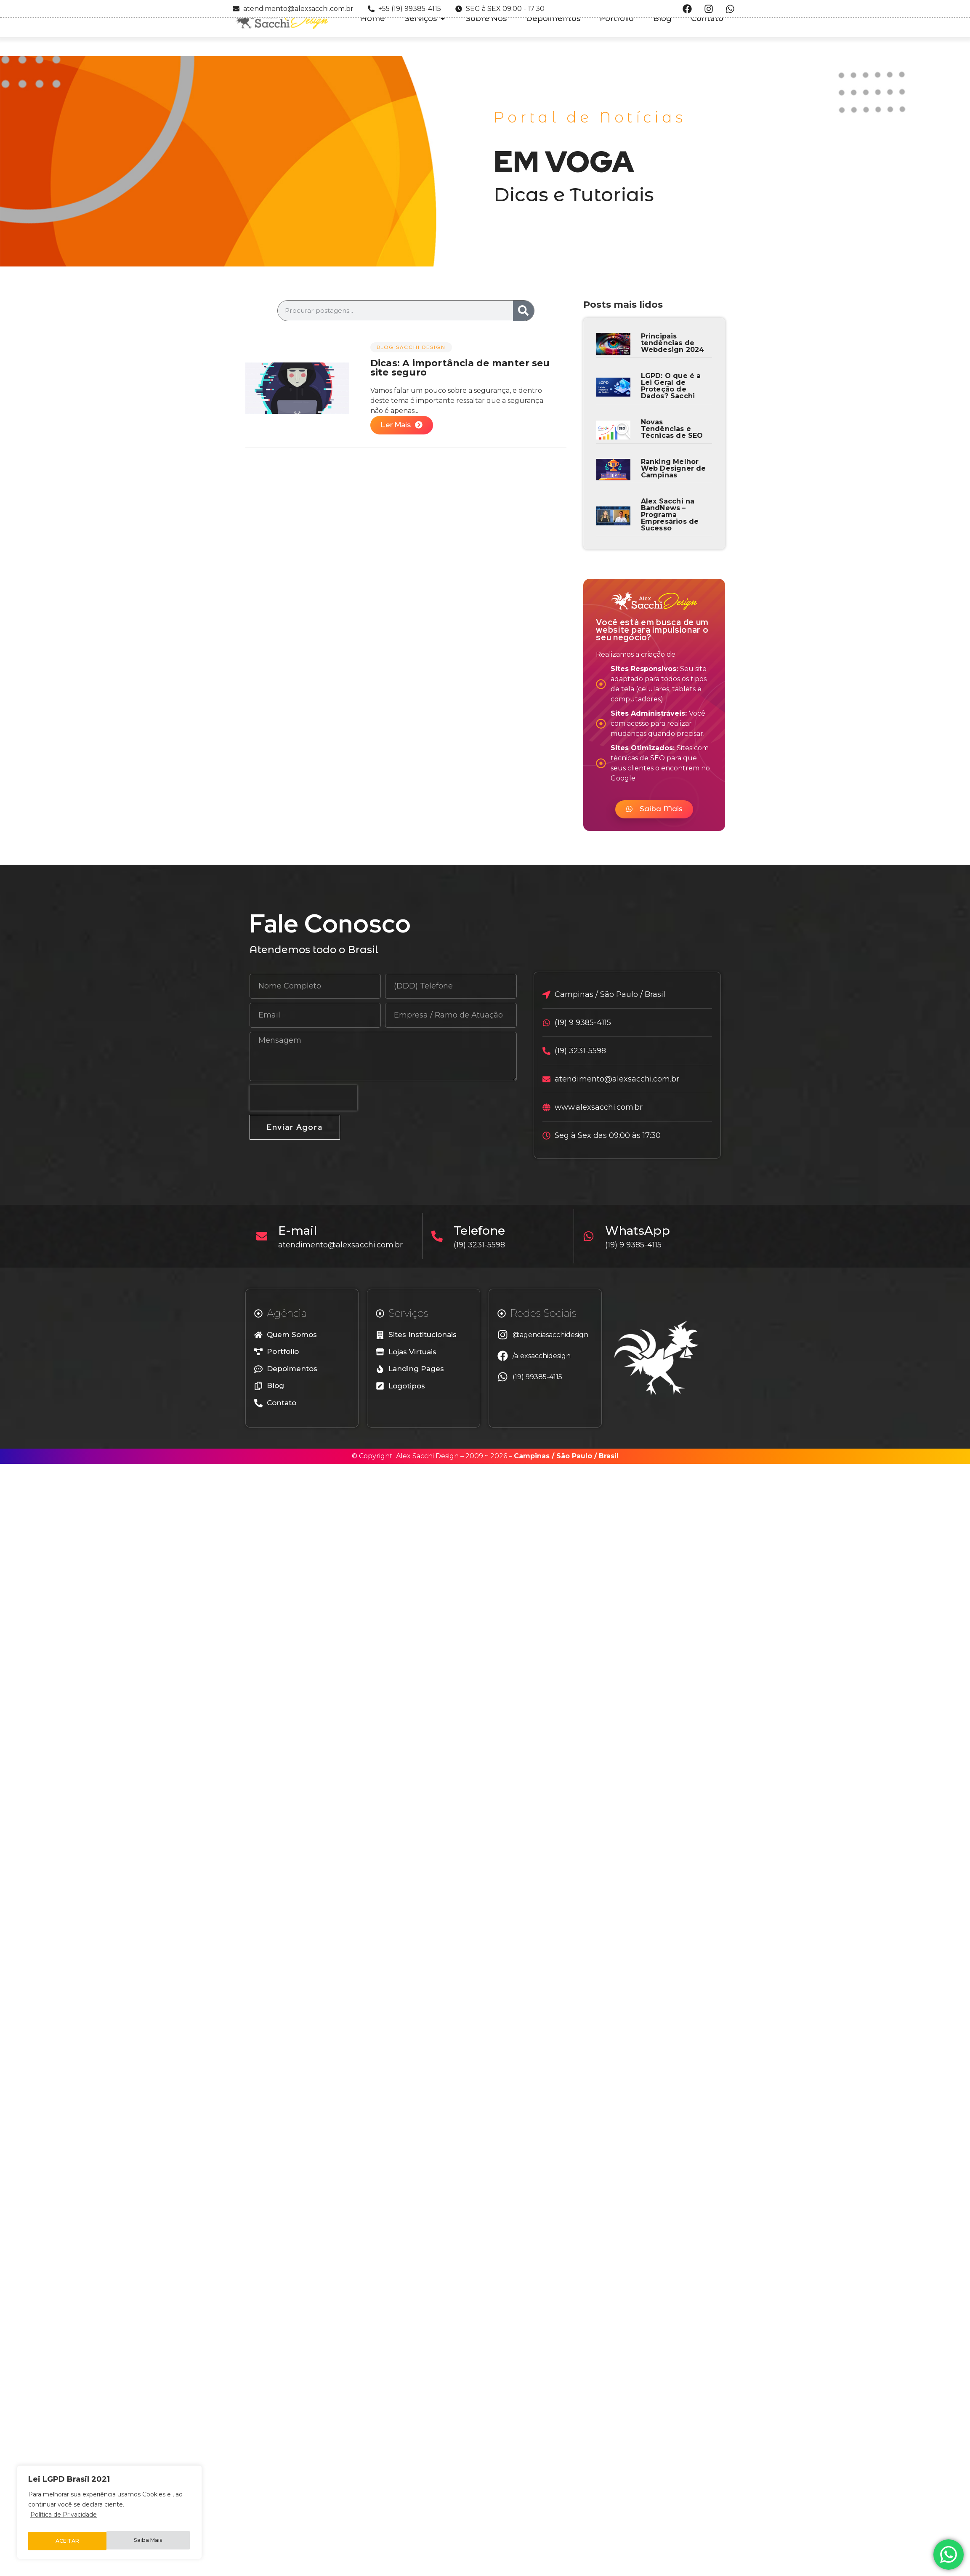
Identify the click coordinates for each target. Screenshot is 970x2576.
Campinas (532, 1456)
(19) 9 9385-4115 (637, 1244)
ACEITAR (152, 2541)
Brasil (609, 1456)
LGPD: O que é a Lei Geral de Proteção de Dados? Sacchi (671, 386)
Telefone (482, 1230)
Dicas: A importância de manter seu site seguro (460, 367)
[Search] (523, 311)
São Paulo (574, 1456)
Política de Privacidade (63, 2520)
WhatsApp (641, 1230)
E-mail (301, 1230)
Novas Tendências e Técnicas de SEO (672, 429)
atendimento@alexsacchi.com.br (344, 1244)
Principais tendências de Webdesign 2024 (672, 343)
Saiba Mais (69, 2541)
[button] (654, 809)
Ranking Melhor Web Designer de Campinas (673, 468)
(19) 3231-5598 (482, 1244)
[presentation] (303, 1098)
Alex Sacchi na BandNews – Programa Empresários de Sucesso (670, 514)
